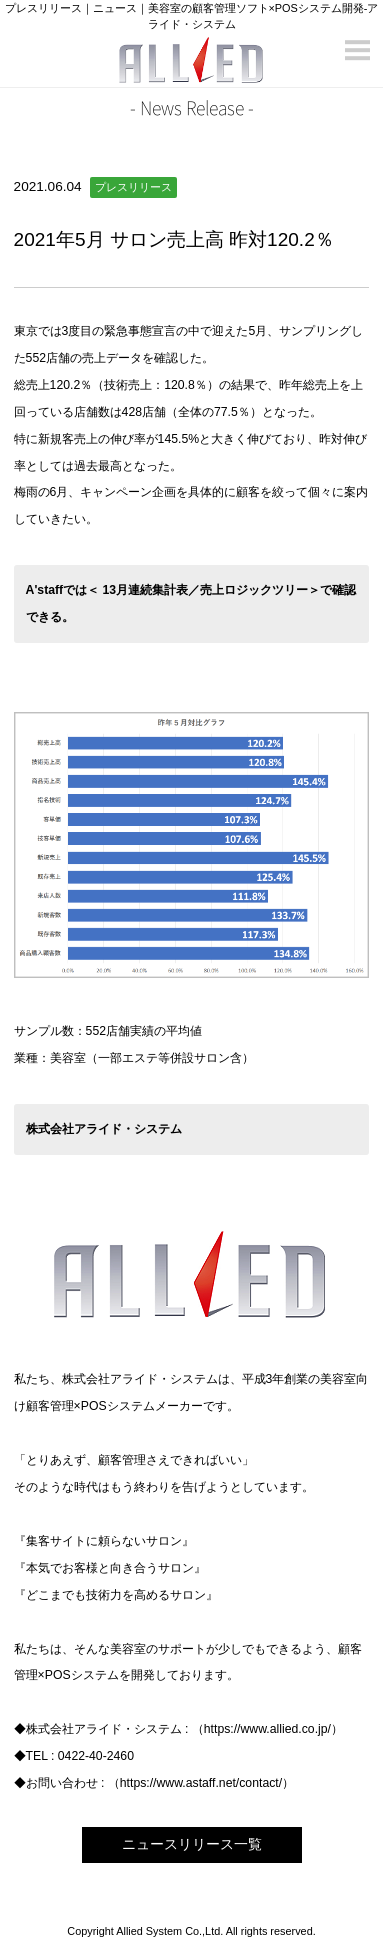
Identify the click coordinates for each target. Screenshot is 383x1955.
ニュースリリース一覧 (192, 1844)
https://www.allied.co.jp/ (267, 1729)
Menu (358, 42)
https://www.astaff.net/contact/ (201, 1783)
